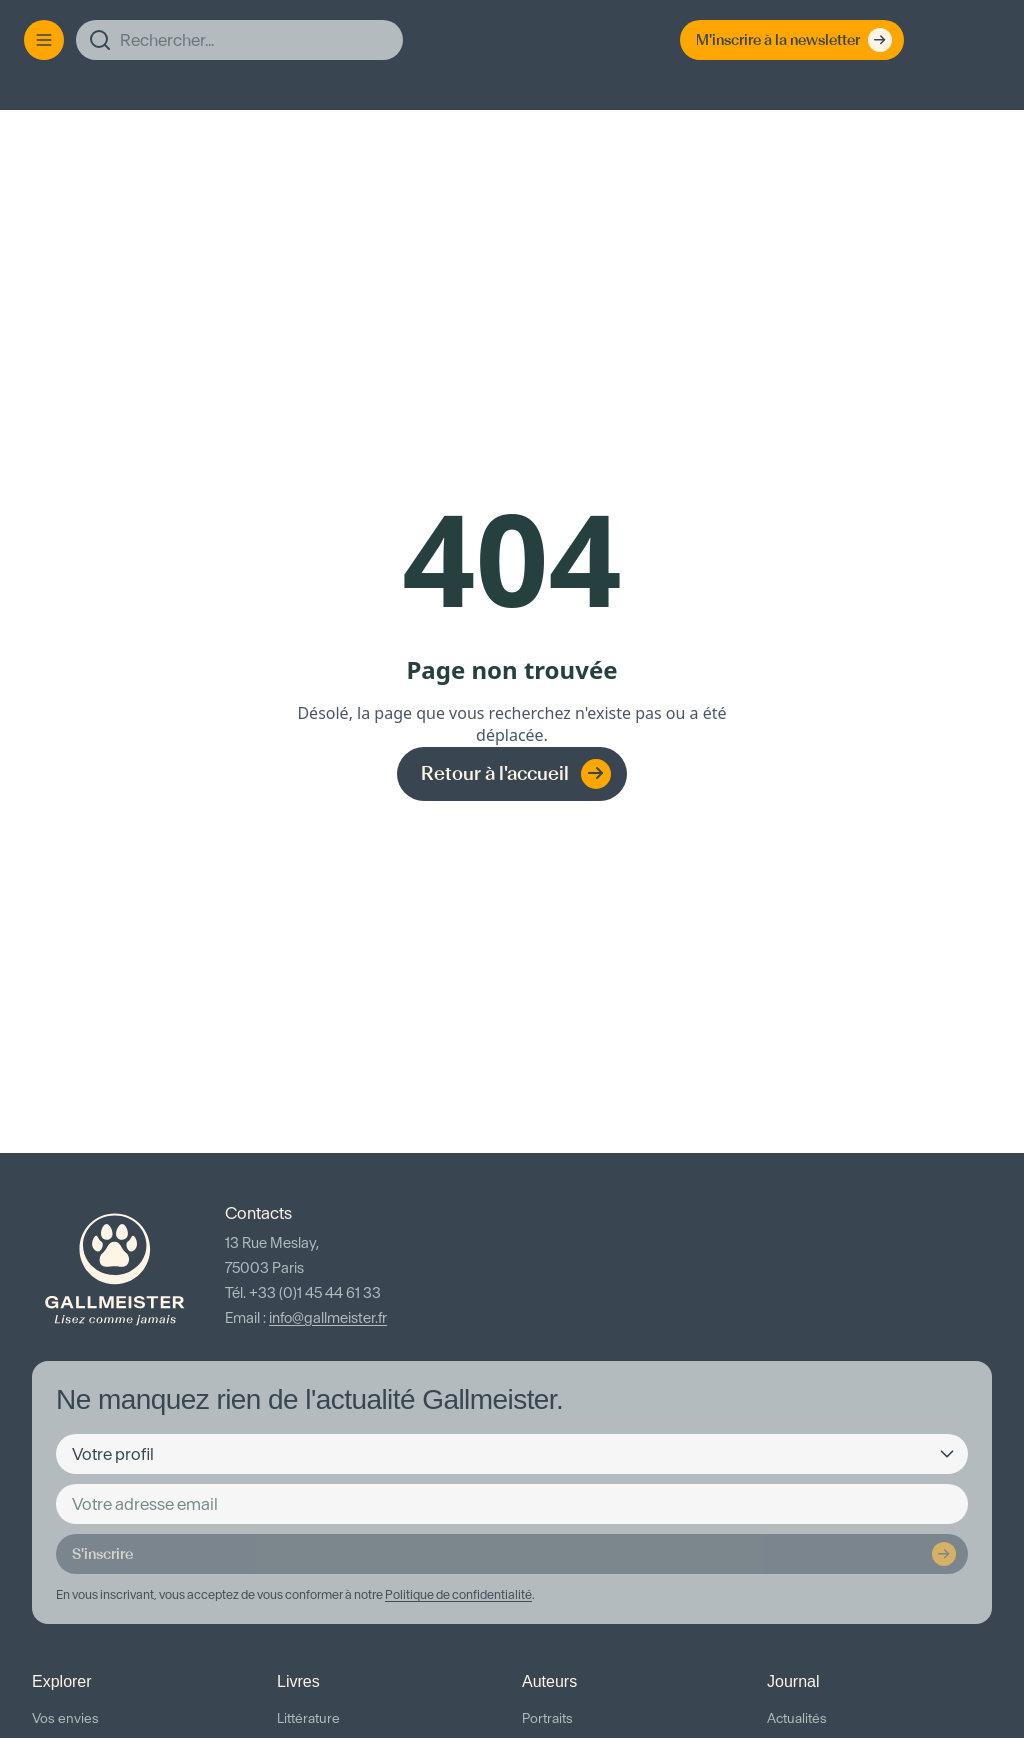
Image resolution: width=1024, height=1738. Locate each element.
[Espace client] (940, 40)
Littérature (308, 1718)
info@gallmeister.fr (328, 1318)
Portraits (547, 1718)
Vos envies (65, 1718)
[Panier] (980, 40)
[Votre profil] (512, 1454)
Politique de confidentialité (458, 1594)
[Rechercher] (239, 40)
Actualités (797, 1718)
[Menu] (44, 40)
